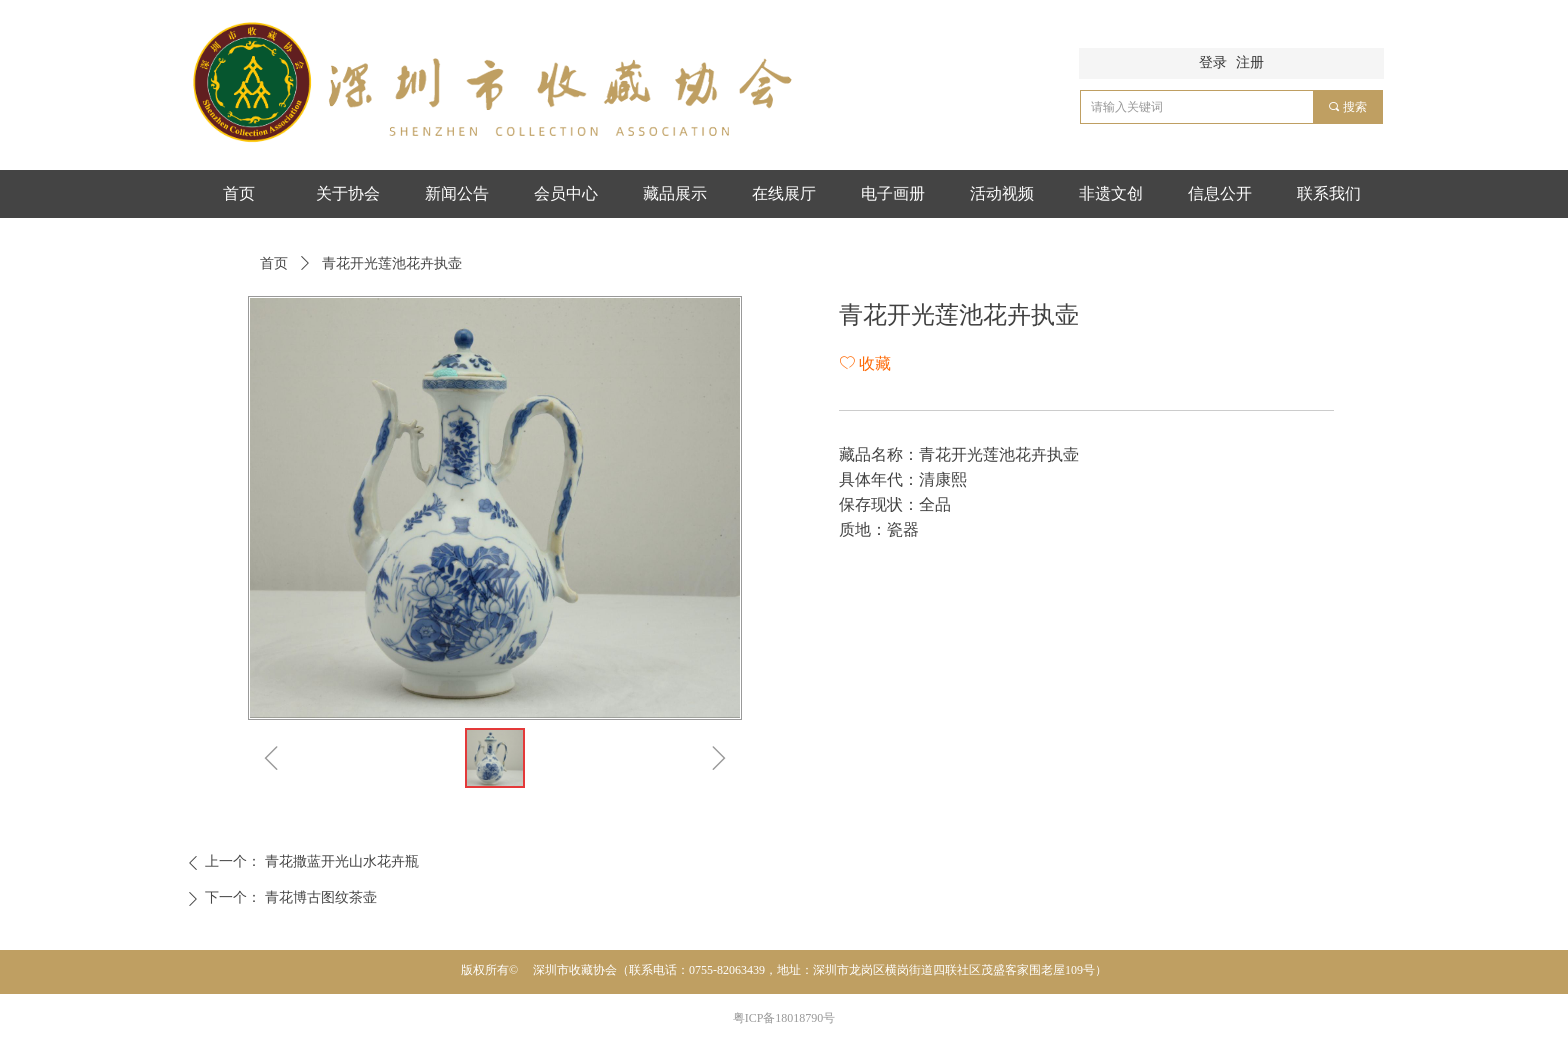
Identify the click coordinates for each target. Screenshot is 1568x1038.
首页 (274, 263)
